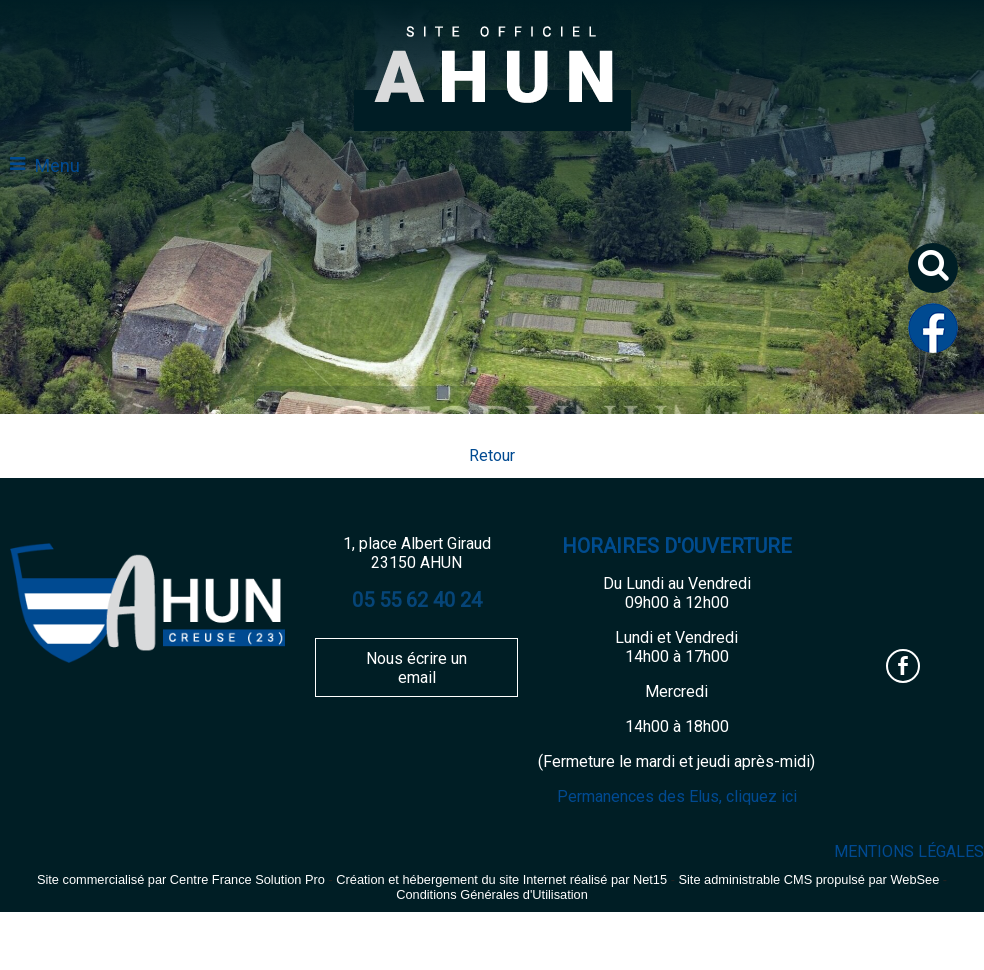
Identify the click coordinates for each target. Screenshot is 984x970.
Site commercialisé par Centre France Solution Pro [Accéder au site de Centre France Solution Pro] (181, 879)
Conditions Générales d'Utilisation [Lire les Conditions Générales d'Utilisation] (492, 894)
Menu (57, 165)
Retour (492, 455)
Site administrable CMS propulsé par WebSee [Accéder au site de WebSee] (808, 879)
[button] (940, 275)
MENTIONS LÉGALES (909, 851)
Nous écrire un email (416, 668)
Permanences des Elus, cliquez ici (677, 796)
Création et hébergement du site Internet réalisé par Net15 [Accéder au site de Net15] (501, 879)
